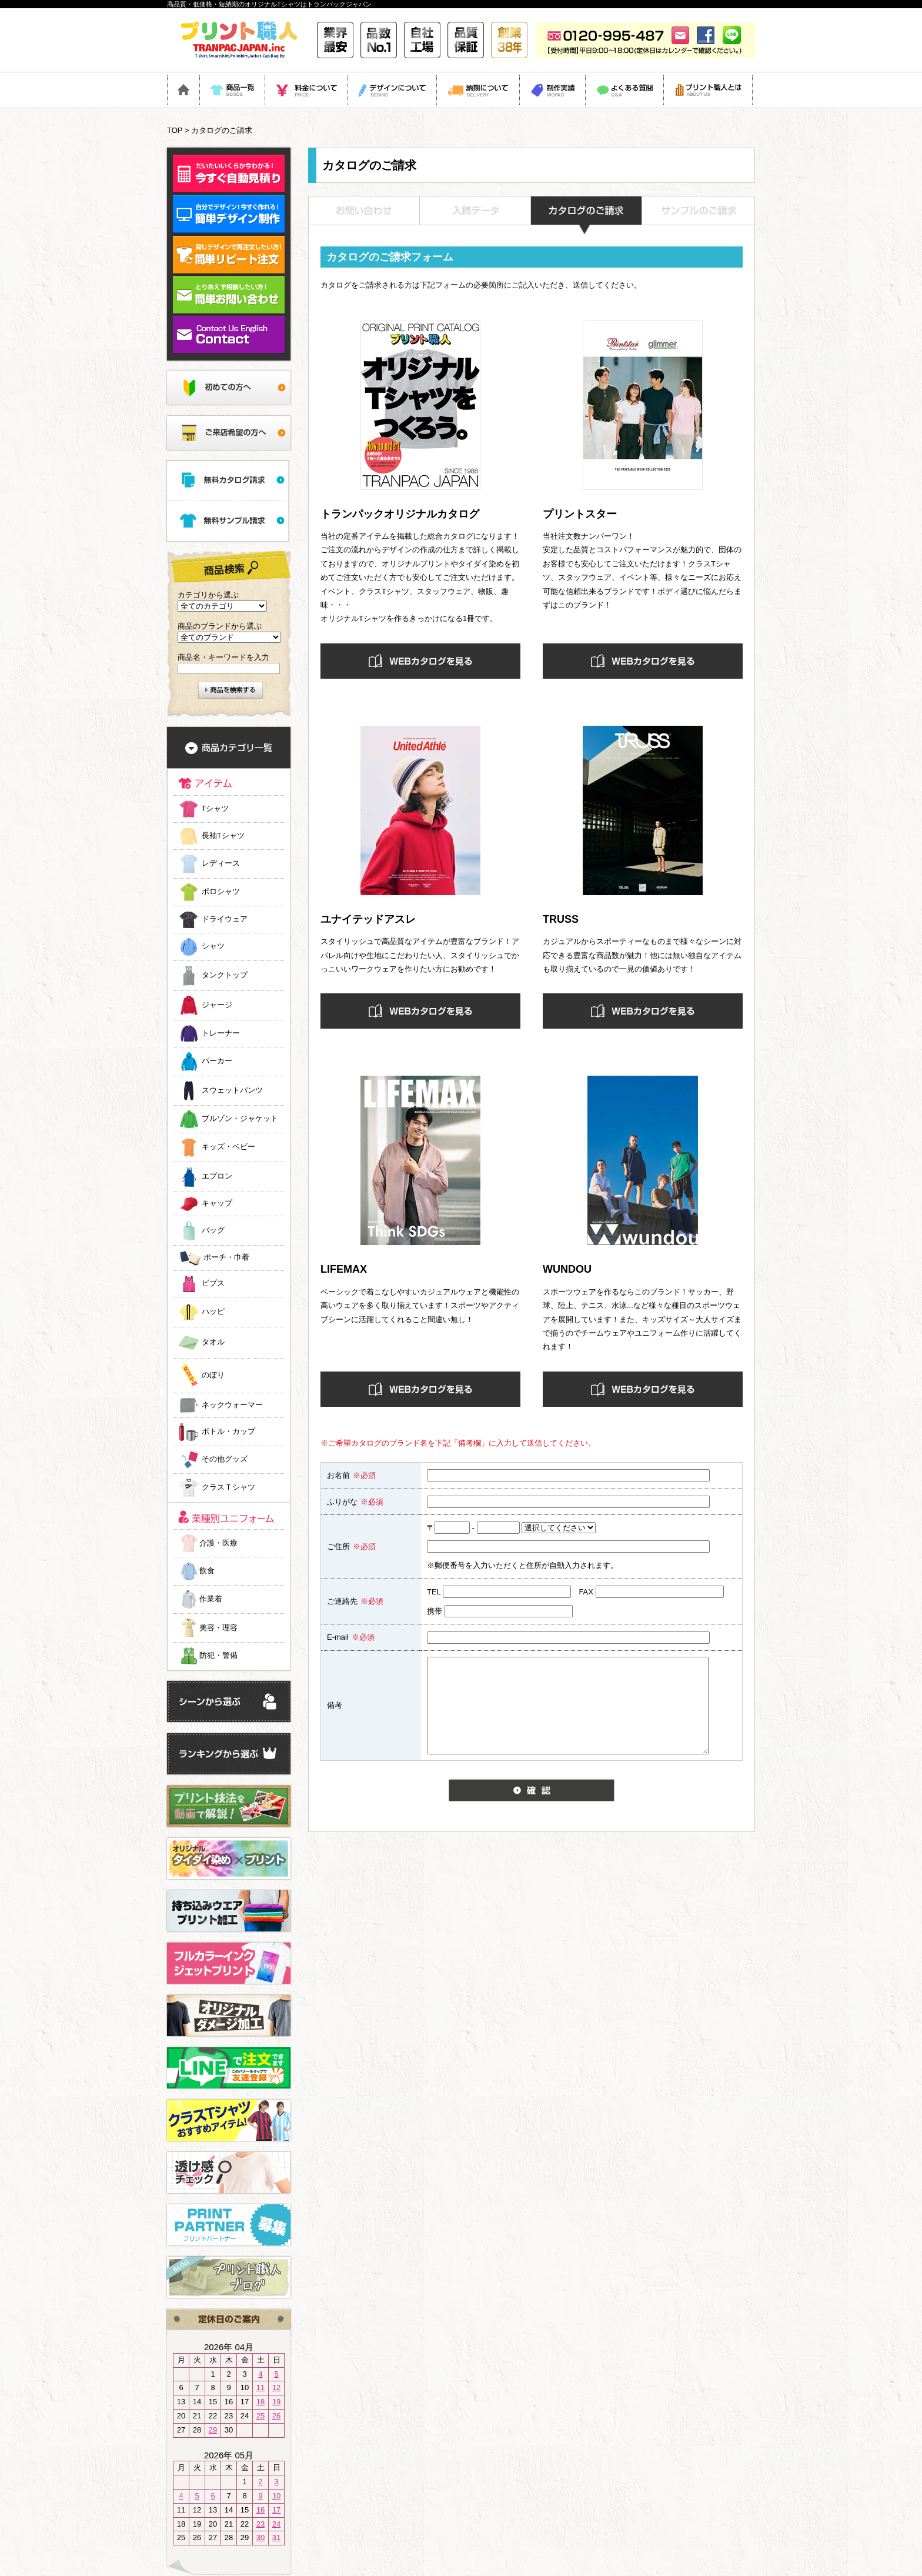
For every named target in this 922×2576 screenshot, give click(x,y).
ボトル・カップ (228, 1431)
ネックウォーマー (232, 1404)
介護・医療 (208, 1543)
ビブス (213, 1283)
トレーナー (221, 1033)
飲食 (196, 1570)
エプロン (217, 1176)
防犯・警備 (208, 1655)
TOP (174, 130)
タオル (213, 1342)
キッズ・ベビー (228, 1147)
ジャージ (217, 1004)
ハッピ (213, 1311)
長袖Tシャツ (223, 835)
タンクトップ (225, 975)
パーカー (217, 1061)
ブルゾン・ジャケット (240, 1119)
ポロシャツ (221, 891)
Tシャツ (215, 808)
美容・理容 (208, 1627)
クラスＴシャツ (228, 1487)
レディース (221, 863)
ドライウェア (225, 919)
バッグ (213, 1230)
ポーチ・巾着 (226, 1257)
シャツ (213, 946)
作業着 (200, 1598)
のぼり (213, 1375)
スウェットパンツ (232, 1090)
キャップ (217, 1203)
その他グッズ (225, 1459)
